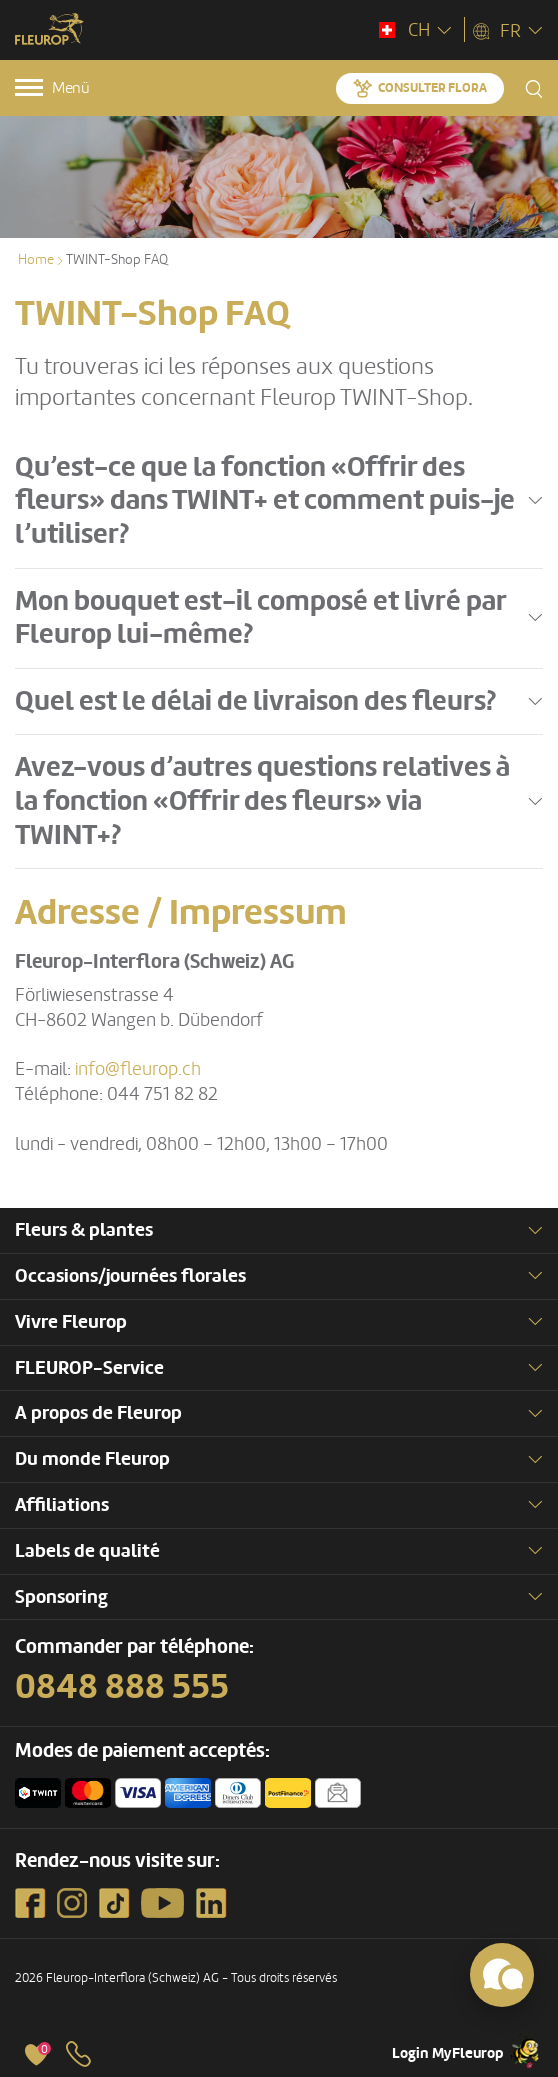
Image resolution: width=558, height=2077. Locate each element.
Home (36, 259)
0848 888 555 (122, 1687)
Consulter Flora (432, 88)
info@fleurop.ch (138, 1069)
